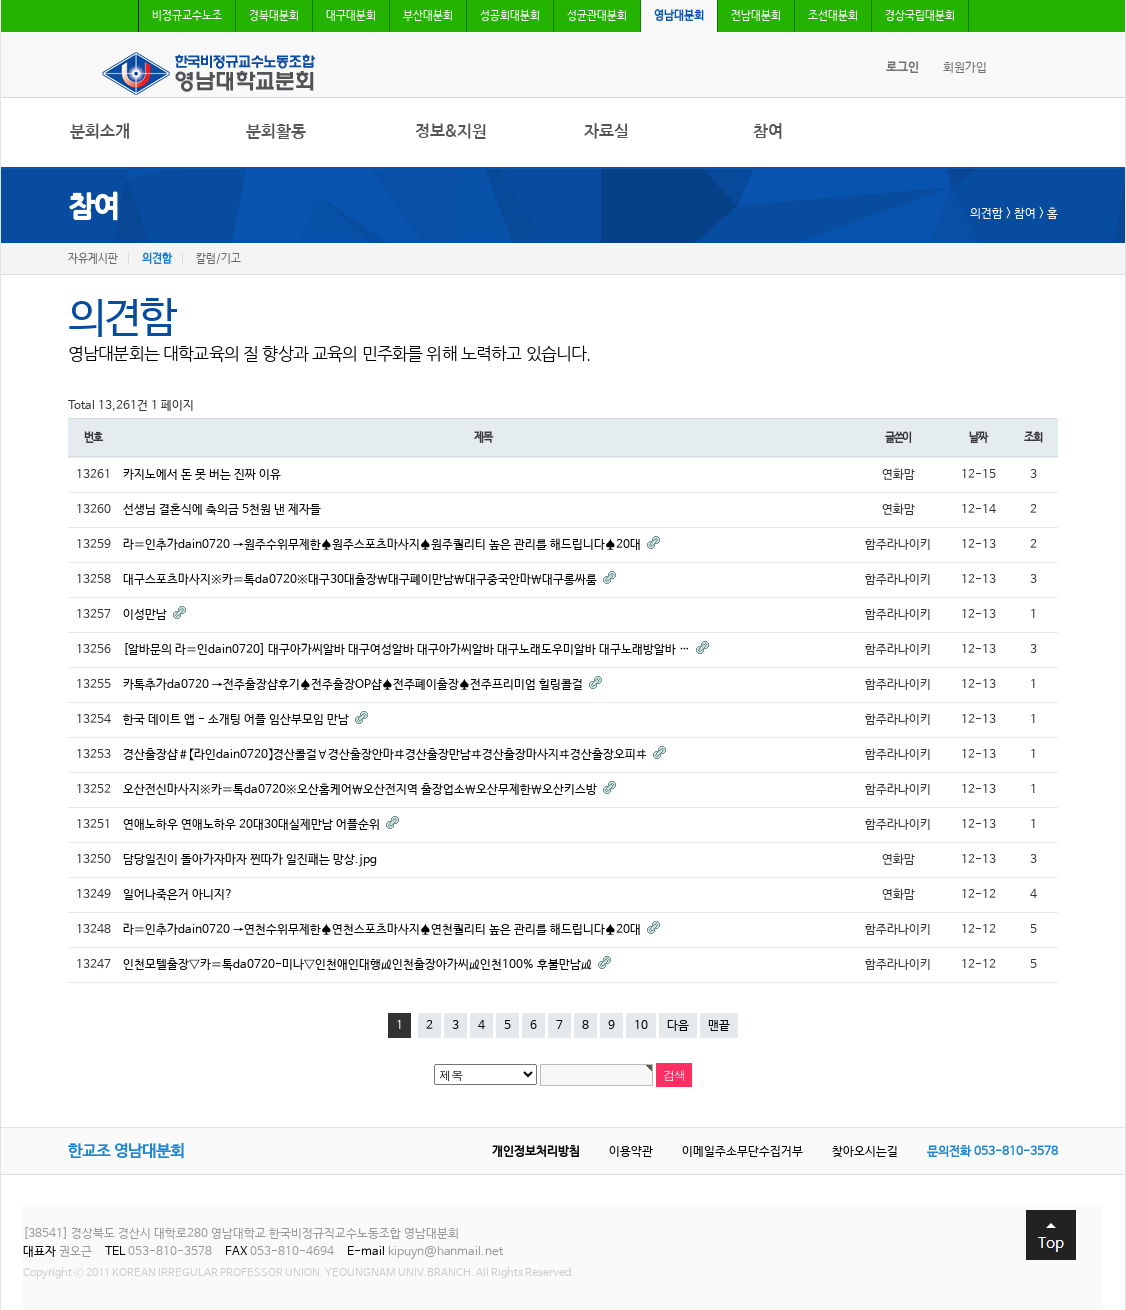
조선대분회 (833, 16)
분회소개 (100, 131)
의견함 (157, 259)
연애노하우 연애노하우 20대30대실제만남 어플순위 (253, 825)
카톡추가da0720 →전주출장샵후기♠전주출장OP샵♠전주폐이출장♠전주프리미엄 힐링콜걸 (354, 685)
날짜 (978, 437)
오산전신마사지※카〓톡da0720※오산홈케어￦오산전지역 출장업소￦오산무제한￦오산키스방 (361, 790)
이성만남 (146, 615)
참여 (768, 131)
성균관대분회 (597, 16)
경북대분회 (274, 16)
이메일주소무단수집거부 (742, 1152)
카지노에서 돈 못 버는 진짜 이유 (202, 475)
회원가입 (965, 68)
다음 (678, 1026)
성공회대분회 (510, 16)
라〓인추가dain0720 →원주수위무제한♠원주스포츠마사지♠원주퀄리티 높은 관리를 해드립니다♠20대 (383, 545)
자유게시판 (93, 259)
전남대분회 (756, 16)
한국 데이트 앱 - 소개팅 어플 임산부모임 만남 (237, 720)
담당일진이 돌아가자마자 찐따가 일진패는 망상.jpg (250, 860)
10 (641, 1026)
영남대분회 (679, 16)
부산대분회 (428, 16)
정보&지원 (451, 131)
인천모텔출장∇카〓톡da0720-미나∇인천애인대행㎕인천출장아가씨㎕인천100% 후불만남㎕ (359, 965)
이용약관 (631, 1152)
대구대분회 (351, 16)
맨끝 (719, 1026)
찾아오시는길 (865, 1152)
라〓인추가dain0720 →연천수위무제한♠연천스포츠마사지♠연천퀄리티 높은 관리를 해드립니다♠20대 (383, 930)
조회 (1033, 437)
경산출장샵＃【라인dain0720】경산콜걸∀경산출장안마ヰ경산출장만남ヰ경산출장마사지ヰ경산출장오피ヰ (386, 755)
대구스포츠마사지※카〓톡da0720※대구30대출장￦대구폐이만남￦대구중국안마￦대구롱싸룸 (361, 580)
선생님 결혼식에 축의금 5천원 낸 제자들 (224, 510)
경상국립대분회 (920, 16)
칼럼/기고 (218, 259)
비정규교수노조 (187, 16)
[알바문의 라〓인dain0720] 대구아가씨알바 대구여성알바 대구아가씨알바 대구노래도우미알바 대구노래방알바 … (408, 650)
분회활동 (276, 131)
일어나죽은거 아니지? (178, 895)
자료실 (606, 131)
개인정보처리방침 (536, 1152)
